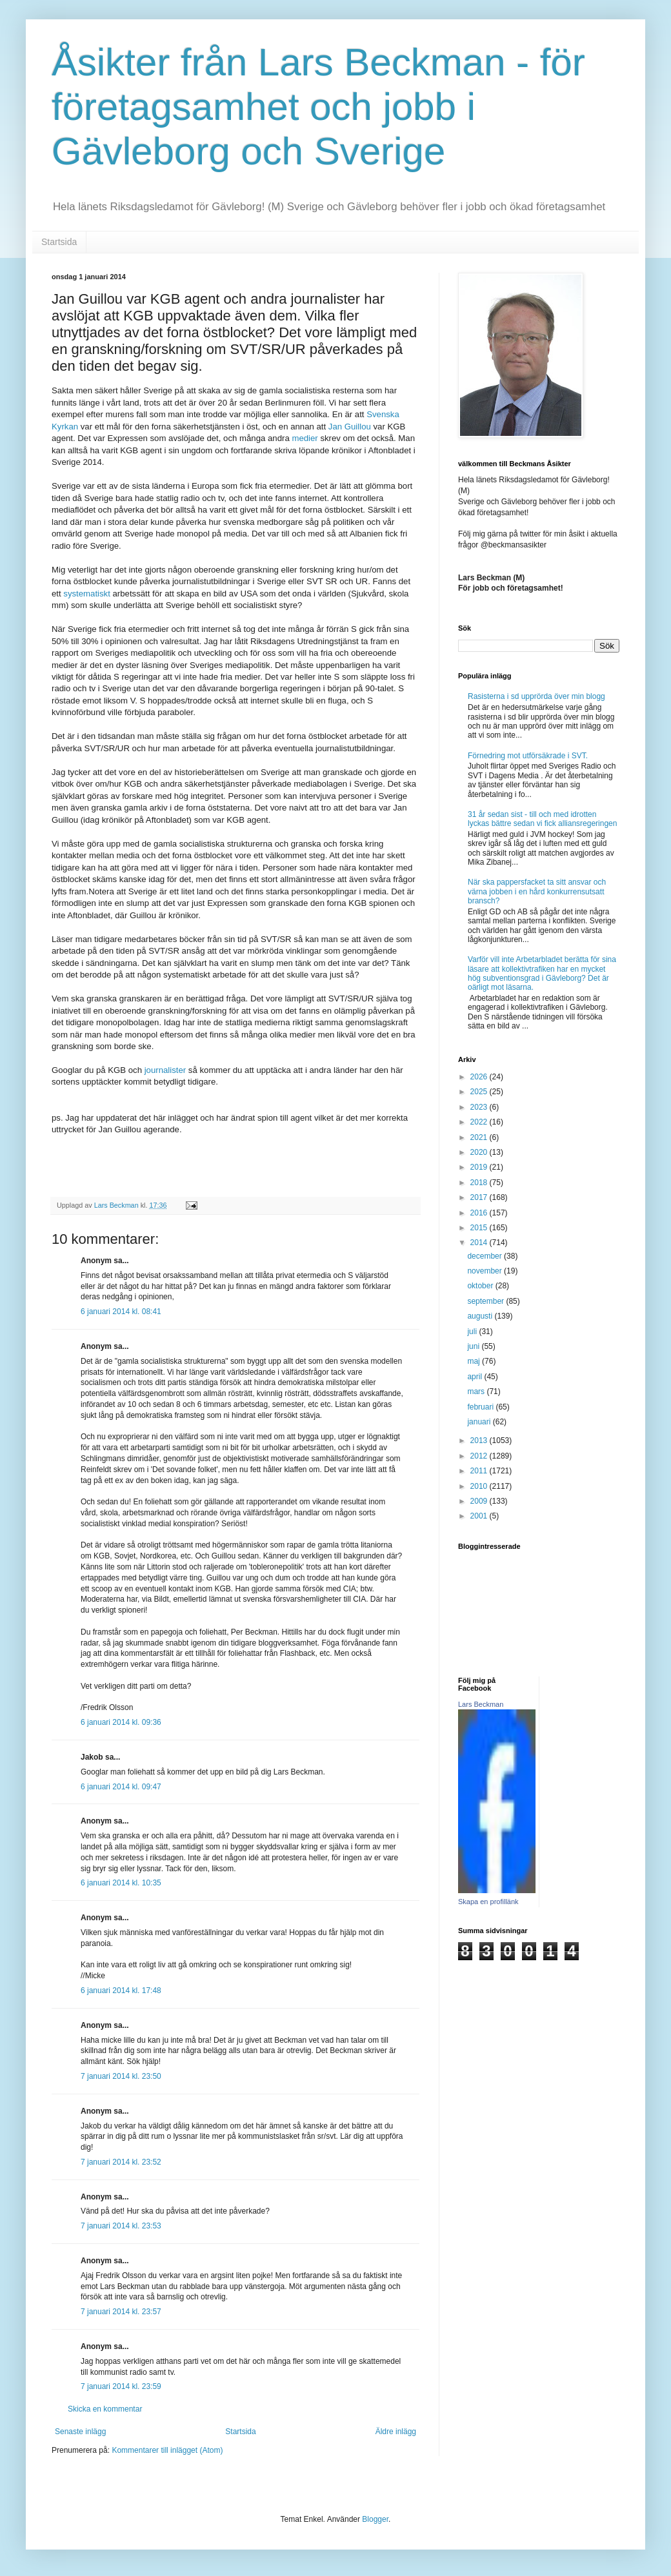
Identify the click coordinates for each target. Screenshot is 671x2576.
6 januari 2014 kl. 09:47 (121, 1786)
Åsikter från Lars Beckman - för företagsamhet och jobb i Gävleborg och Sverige (318, 107)
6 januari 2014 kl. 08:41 (121, 1311)
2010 (480, 1486)
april (475, 1376)
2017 (480, 1197)
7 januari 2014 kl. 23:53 (121, 2225)
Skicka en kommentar (105, 2409)
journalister (166, 1070)
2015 (480, 1227)
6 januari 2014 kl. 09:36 (121, 1722)
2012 (480, 1455)
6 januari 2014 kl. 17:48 (121, 1990)
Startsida (59, 242)
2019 (480, 1167)
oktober (481, 1285)
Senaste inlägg (80, 2431)
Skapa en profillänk (488, 1901)
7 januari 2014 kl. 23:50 (121, 2076)
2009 (480, 1501)
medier (304, 438)
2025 (480, 1091)
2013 (480, 1440)
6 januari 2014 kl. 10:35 (121, 1882)
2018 (480, 1182)
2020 (480, 1152)
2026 (480, 1076)
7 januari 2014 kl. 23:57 (121, 2311)
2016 (480, 1212)
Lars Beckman (480, 1704)
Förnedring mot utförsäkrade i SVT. (528, 755)
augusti (480, 1316)
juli (473, 1331)
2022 (480, 1121)
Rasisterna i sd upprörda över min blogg (536, 696)
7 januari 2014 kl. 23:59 (121, 2386)
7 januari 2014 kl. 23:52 (121, 2162)
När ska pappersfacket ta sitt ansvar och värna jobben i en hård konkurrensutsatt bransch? (537, 891)
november (485, 1270)
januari (479, 1421)
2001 (480, 1515)
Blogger (375, 2519)
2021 (480, 1137)
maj (474, 1361)
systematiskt (86, 593)
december (485, 1256)
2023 (480, 1107)
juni (474, 1346)
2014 (480, 1242)
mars (476, 1391)
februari (481, 1406)
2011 (480, 1470)
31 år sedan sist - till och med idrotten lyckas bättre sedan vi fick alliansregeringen (542, 819)
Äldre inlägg (396, 2431)
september (486, 1301)
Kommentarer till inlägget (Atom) (167, 2450)
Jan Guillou (349, 426)
